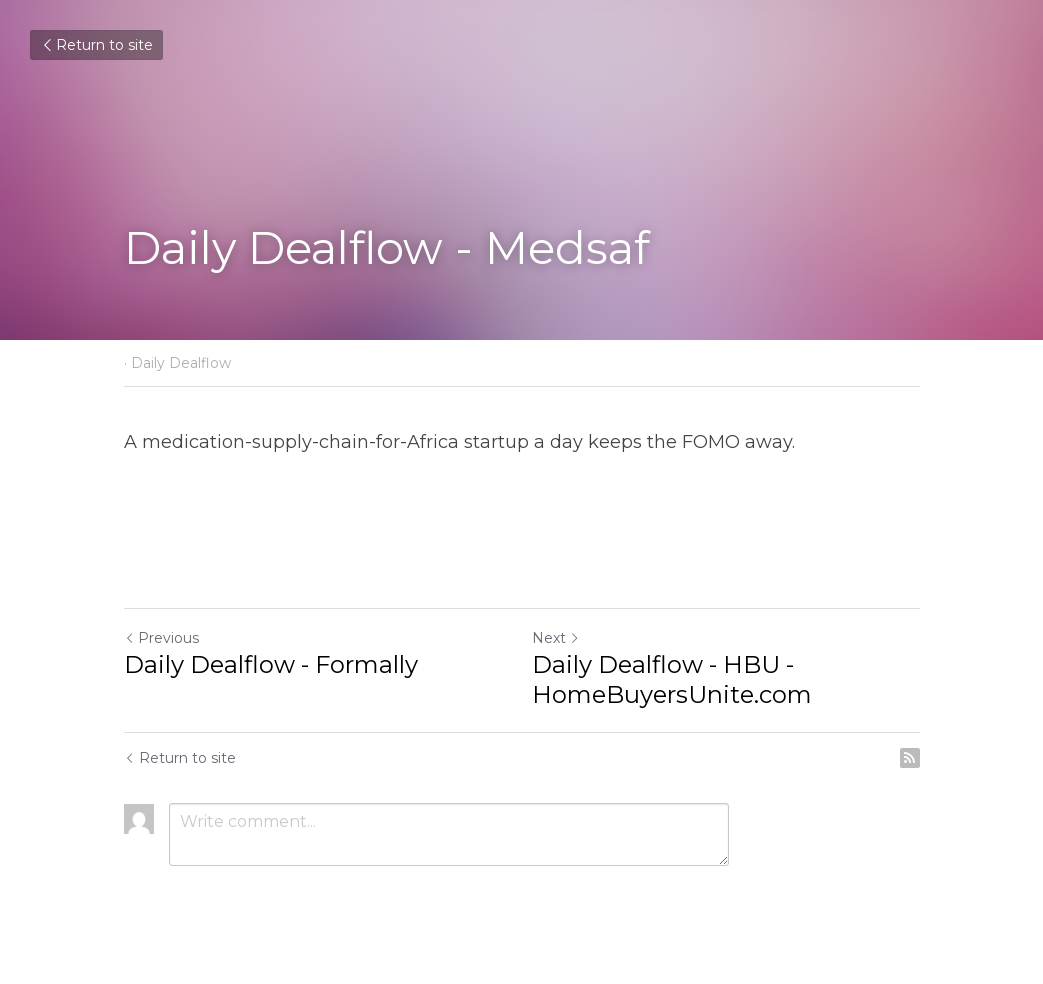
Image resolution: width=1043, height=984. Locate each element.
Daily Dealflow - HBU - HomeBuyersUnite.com (672, 679)
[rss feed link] (910, 758)
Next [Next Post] (556, 638)
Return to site (96, 45)
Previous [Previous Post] (161, 638)
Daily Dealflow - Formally (271, 664)
